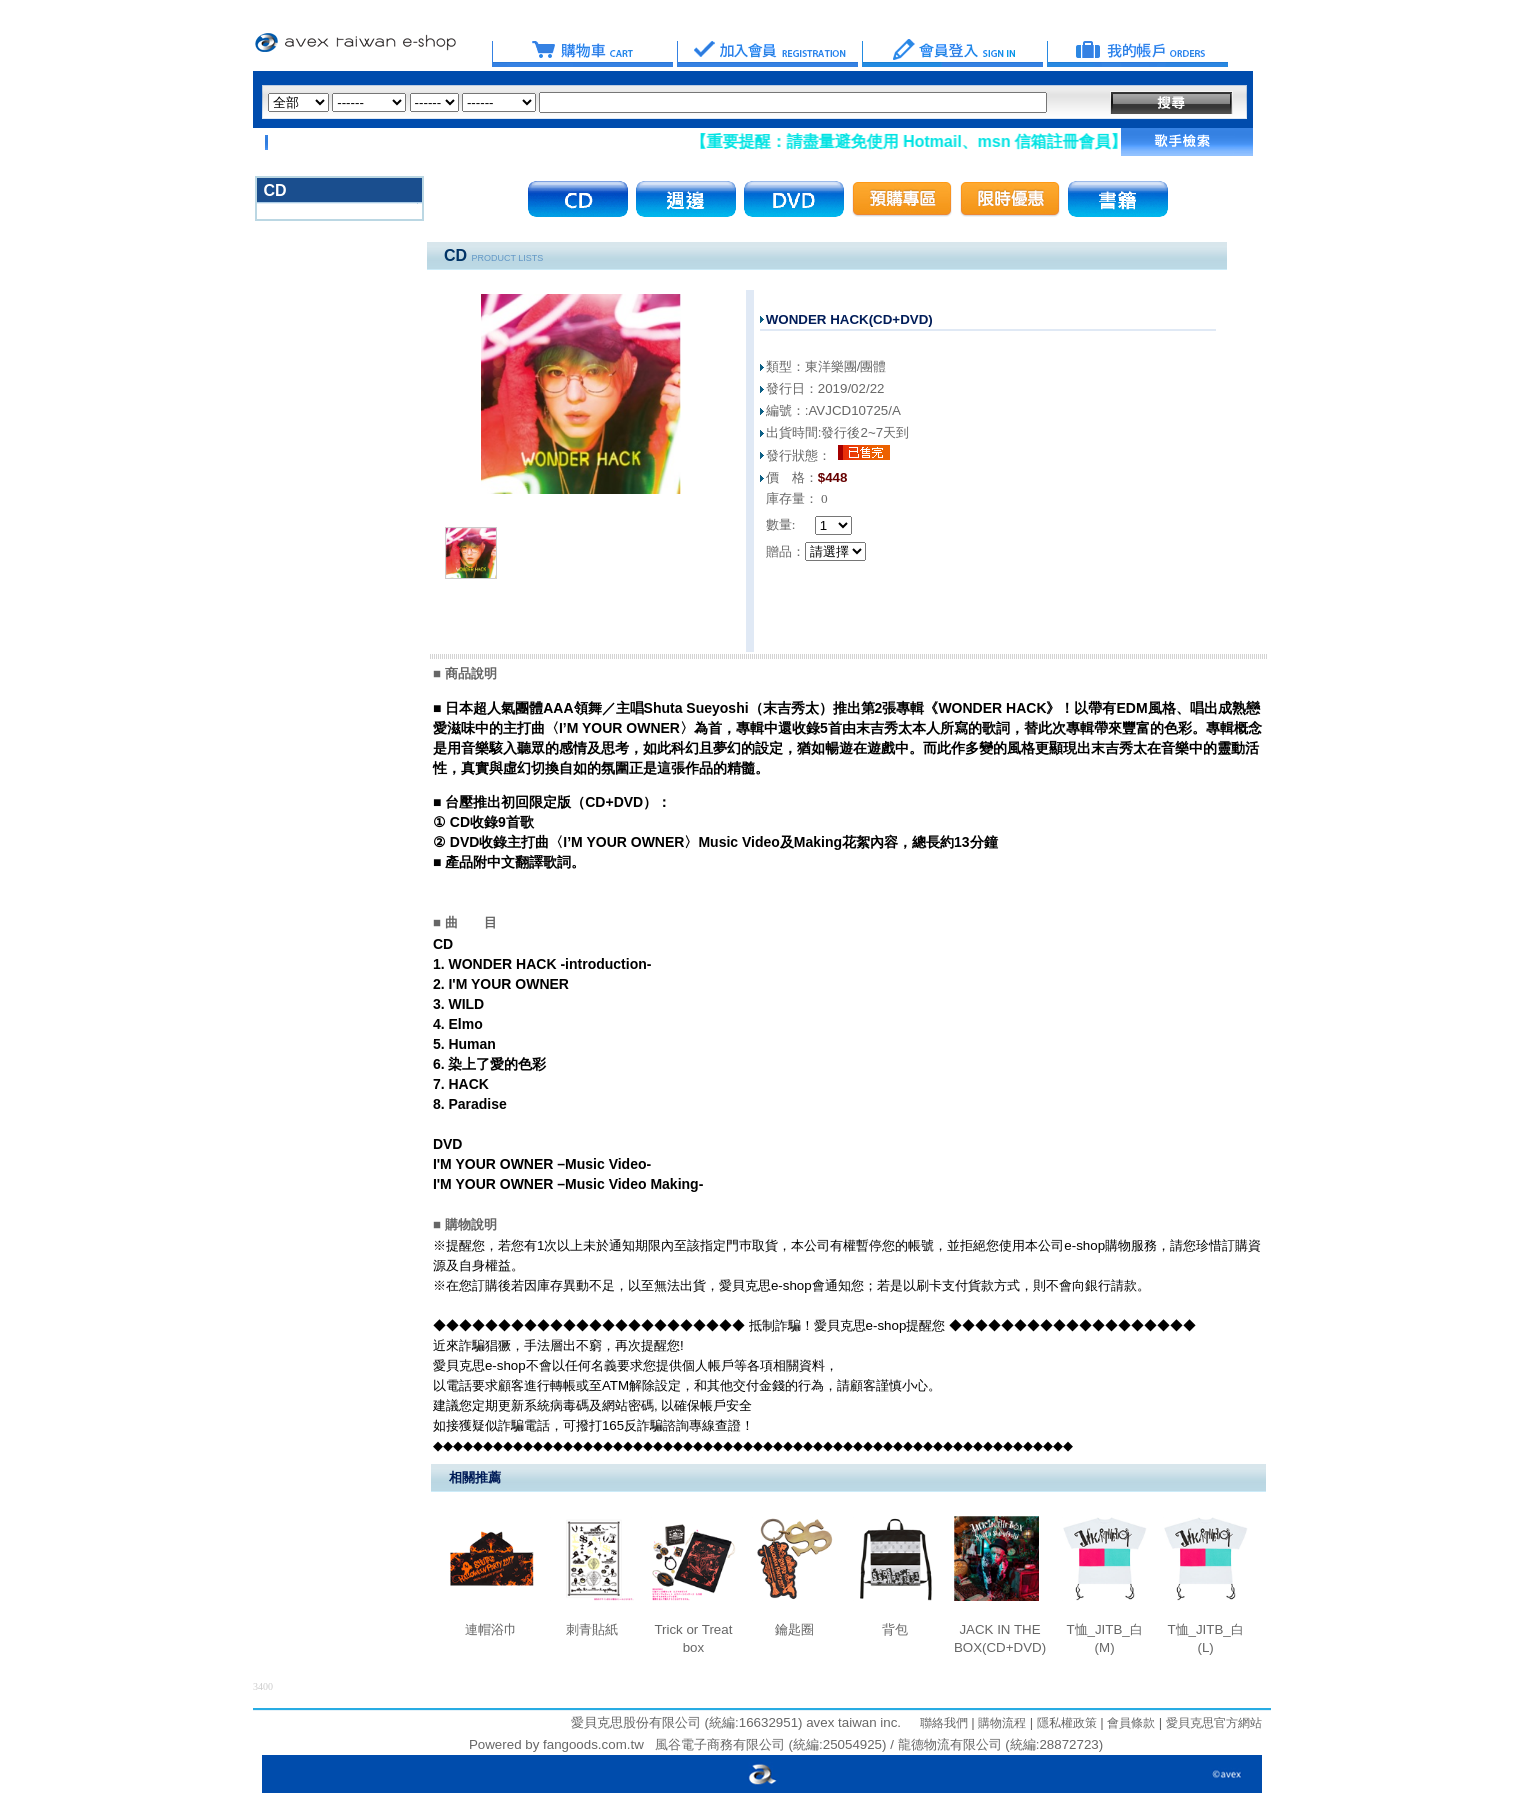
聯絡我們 (944, 1723)
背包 (895, 1629)
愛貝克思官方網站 (1214, 1723)
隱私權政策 (1064, 1723)
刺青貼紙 (592, 1629)
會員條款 (1129, 1723)
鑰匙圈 (794, 1629)
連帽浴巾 (491, 1629)
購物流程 (1000, 1723)
